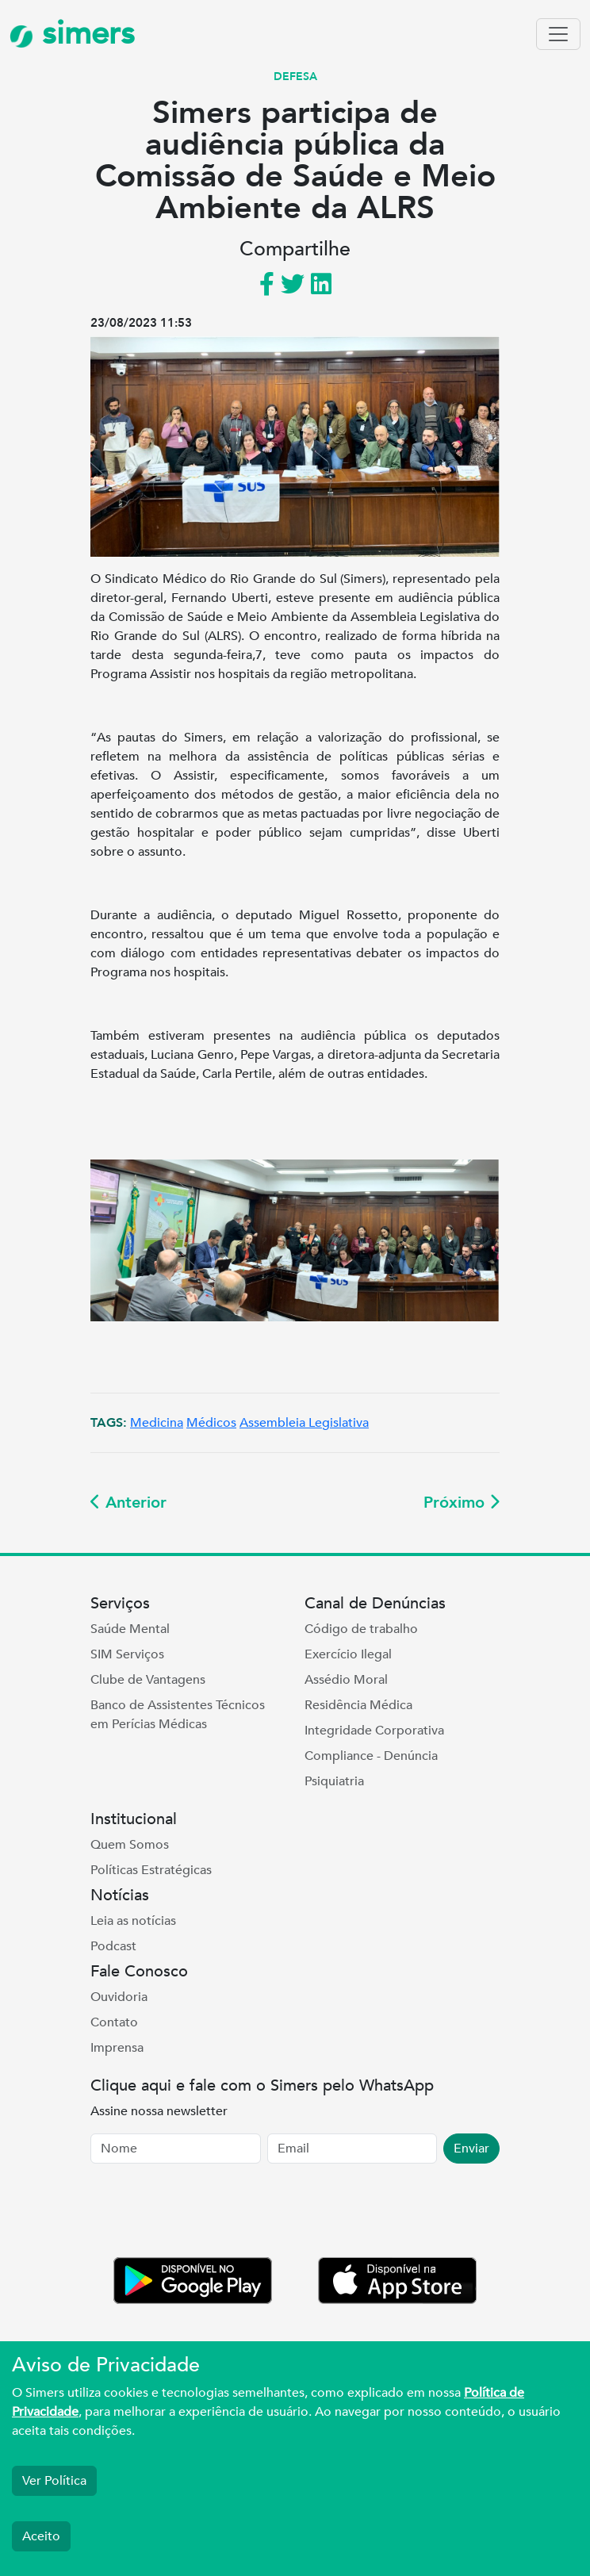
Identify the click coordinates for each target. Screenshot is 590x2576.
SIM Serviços (127, 1654)
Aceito (41, 2536)
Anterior (128, 1502)
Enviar (471, 2148)
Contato (114, 2022)
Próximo (461, 1502)
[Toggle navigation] (558, 34)
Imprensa (117, 2048)
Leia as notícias (133, 1921)
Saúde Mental (130, 1629)
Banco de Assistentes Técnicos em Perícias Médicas (177, 1714)
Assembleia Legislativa (304, 1423)
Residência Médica (358, 1705)
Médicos (211, 1423)
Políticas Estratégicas (151, 1870)
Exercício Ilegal (348, 1654)
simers (72, 34)
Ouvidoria (119, 1997)
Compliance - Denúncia (371, 1756)
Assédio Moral (346, 1680)
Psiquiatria (334, 1781)
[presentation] (210, 2213)
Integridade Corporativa (374, 1730)
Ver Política (54, 2481)
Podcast (113, 1946)
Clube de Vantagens (147, 1680)
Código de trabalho (361, 1629)
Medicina (156, 1423)
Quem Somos (129, 1844)
